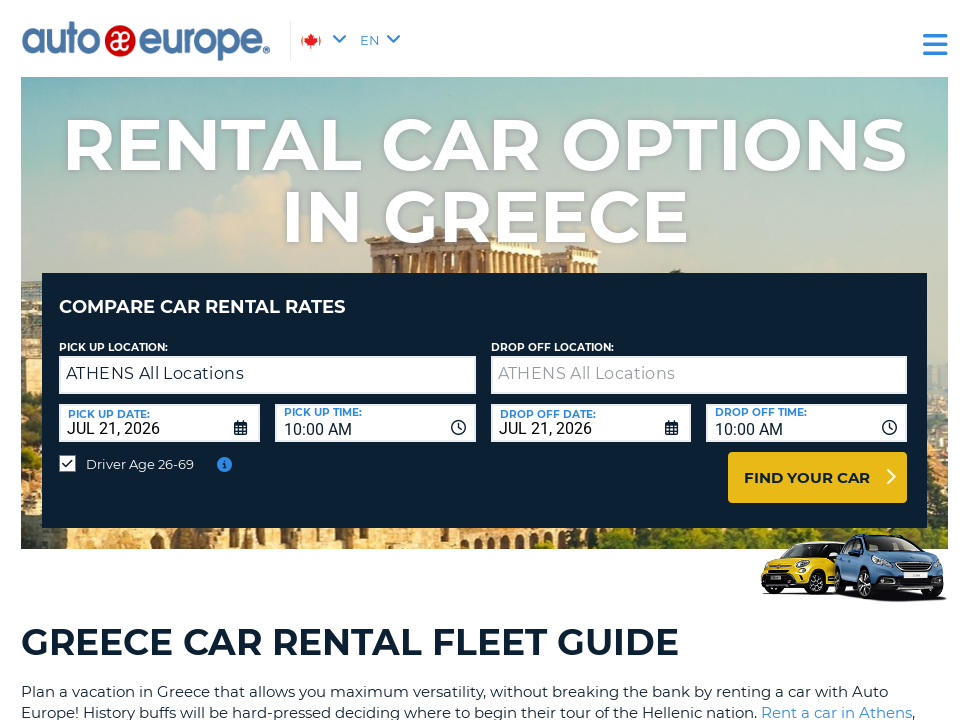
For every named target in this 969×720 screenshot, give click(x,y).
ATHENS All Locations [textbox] (155, 358)
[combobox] (375, 408)
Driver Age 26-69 (140, 449)
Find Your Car (807, 462)
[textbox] (699, 360)
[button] (455, 360)
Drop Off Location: (552, 332)
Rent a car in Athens (836, 697)
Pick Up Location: (113, 332)
